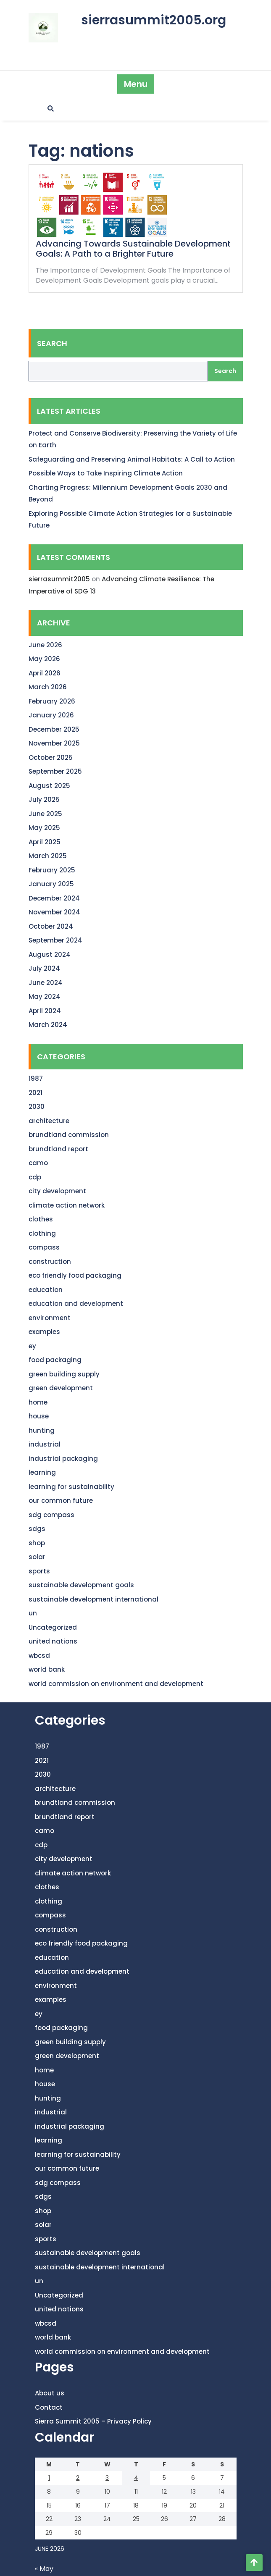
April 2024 (45, 1010)
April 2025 (45, 842)
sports (39, 1571)
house (39, 1416)
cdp (35, 1177)
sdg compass (51, 1514)
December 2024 (54, 898)
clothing (42, 1233)
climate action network (67, 1205)
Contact (49, 2407)
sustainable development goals (81, 1585)
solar (37, 1556)
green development (61, 1388)
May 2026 (44, 658)
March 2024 (48, 1024)
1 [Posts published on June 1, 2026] (49, 2478)
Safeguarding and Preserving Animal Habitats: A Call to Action (132, 459)
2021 (35, 1092)
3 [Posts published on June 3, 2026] (107, 2478)
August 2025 (49, 785)
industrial (45, 1444)
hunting (42, 1430)
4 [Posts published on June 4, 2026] (136, 2478)
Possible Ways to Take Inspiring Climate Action (106, 473)
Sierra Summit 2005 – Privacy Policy (93, 2421)
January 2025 (51, 884)
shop (37, 1543)
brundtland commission (69, 1134)
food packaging (55, 1359)
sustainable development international (93, 1599)
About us (49, 2393)
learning (42, 1472)
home (38, 1402)
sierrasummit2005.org (153, 20)
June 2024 (46, 982)
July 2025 (44, 799)
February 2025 (52, 870)
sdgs (37, 1528)
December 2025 (54, 729)
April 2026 (45, 673)
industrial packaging (63, 1458)
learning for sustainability (71, 1486)
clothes (41, 1219)
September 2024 (55, 940)
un (33, 1613)
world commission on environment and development (116, 1683)
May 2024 (45, 996)
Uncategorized (53, 1627)
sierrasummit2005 (59, 579)
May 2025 (44, 827)
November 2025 (54, 743)
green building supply (64, 1374)
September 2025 (55, 771)
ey (32, 1346)
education (46, 1289)
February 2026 (52, 701)
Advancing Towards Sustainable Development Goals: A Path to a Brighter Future (133, 249)
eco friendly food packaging (75, 1275)
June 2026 (45, 645)
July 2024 (44, 968)
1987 (36, 1078)
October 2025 (51, 757)
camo (38, 1162)
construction (50, 1261)
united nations (53, 1641)
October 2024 (51, 926)
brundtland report (58, 1149)
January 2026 (51, 715)
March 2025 (48, 855)
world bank (47, 1669)
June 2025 (45, 813)
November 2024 (54, 912)
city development (57, 1191)
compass (44, 1247)
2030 (37, 1106)
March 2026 (48, 687)
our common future (61, 1500)
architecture (49, 1120)
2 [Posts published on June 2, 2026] (77, 2478)
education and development (76, 1303)
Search (52, 343)
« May (44, 2568)
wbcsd (39, 1655)
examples (44, 1331)
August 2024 (50, 954)
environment (50, 1317)
